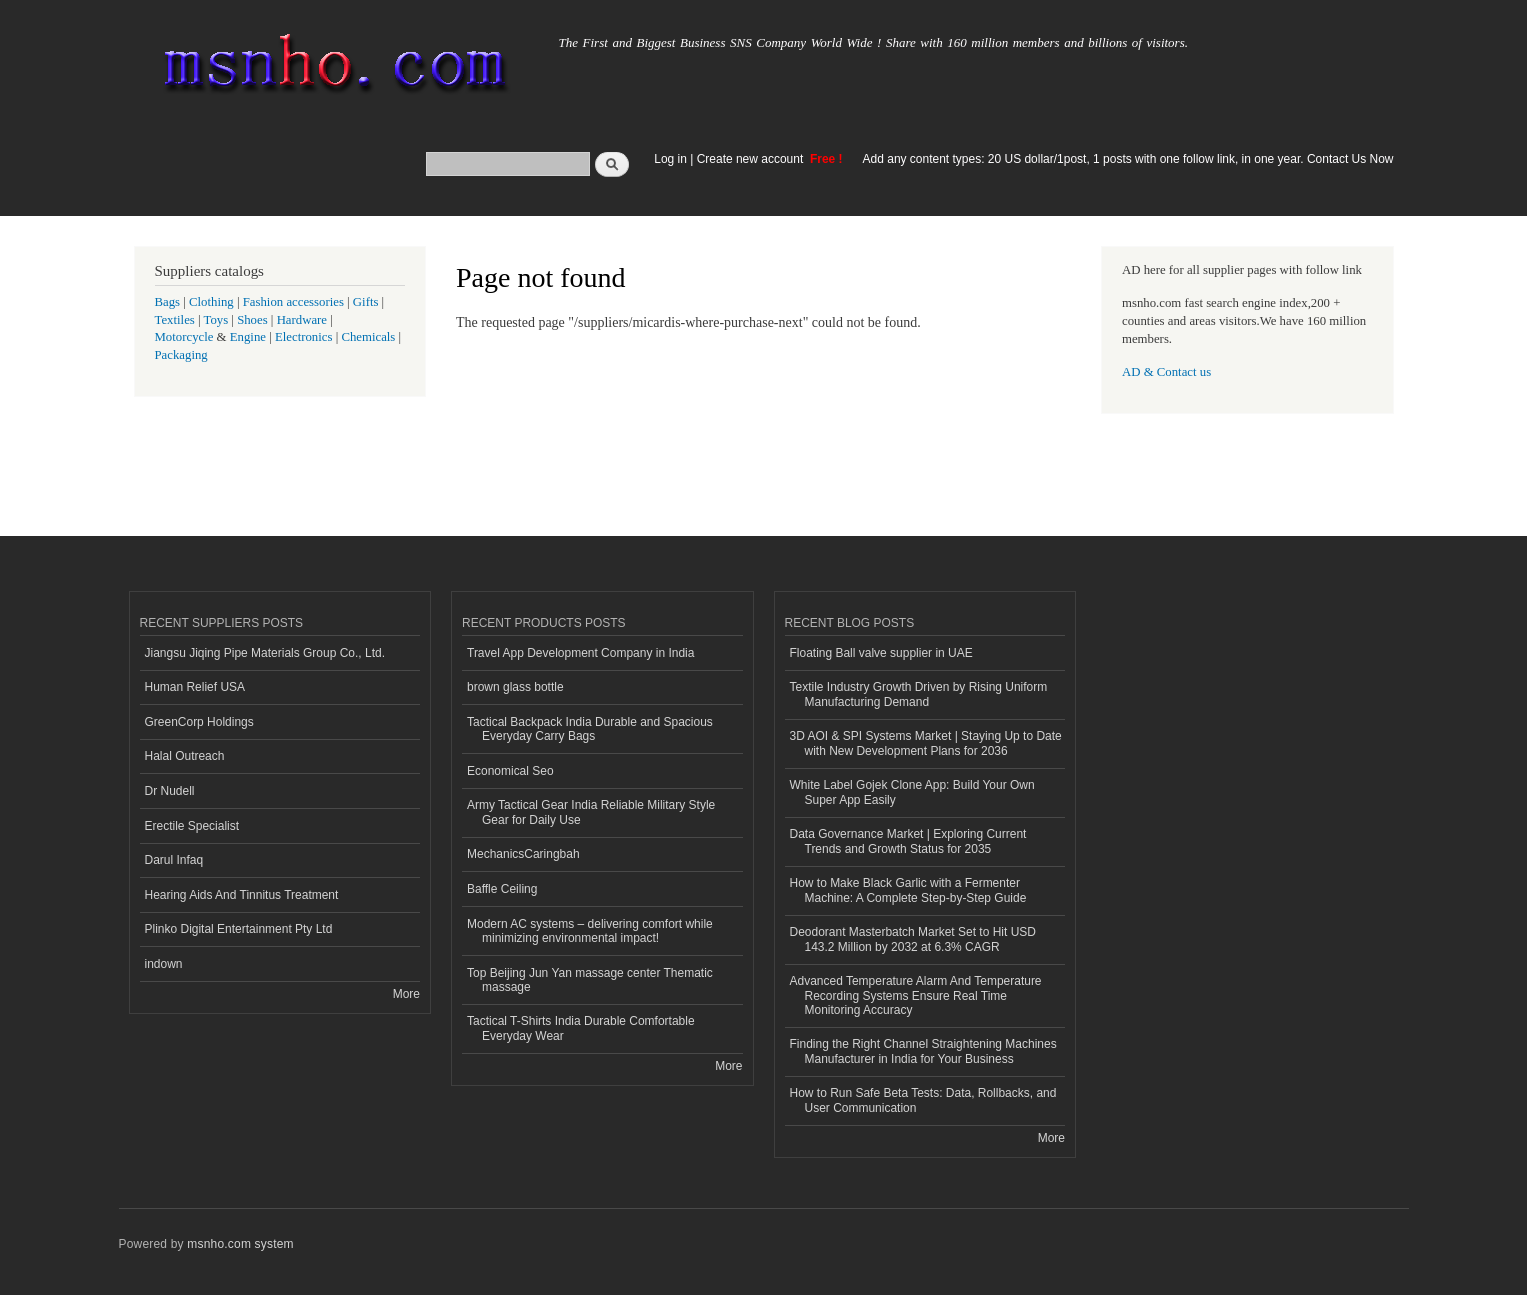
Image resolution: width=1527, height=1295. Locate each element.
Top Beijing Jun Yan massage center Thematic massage (590, 980)
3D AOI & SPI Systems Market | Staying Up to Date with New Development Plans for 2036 (926, 743)
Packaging (181, 355)
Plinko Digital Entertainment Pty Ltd (239, 929)
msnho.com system (240, 1244)
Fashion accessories (293, 302)
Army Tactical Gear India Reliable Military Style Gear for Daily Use (591, 812)
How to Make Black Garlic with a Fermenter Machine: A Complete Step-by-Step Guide (908, 890)
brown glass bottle (515, 687)
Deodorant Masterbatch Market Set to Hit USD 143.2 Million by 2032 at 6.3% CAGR (913, 939)
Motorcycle (184, 337)
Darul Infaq (174, 860)
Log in (670, 159)
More (406, 994)
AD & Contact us (1166, 372)
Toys (216, 320)
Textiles (175, 320)
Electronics (304, 337)
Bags (168, 302)
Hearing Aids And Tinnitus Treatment (242, 895)
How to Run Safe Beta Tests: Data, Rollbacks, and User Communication (923, 1100)
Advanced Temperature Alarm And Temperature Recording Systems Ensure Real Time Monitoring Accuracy (916, 995)
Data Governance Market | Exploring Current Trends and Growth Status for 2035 (908, 841)
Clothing (211, 302)
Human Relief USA (195, 687)
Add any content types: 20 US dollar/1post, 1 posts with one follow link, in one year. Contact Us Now (1128, 159)
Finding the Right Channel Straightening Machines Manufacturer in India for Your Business (923, 1051)
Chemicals (369, 337)
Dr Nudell (170, 791)
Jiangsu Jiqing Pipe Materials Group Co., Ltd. (265, 653)
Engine (248, 337)
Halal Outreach (185, 756)
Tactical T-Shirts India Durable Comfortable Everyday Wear (581, 1028)
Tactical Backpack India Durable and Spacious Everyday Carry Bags (590, 729)
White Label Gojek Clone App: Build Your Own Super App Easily (912, 792)
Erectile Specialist (192, 826)
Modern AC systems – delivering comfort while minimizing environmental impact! (590, 931)
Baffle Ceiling (502, 889)
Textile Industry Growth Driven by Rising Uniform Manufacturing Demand (919, 694)
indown (164, 964)
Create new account (752, 159)
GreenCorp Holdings (199, 722)
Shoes (252, 320)
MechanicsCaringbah (523, 854)
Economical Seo (510, 771)
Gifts (366, 302)
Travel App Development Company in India (580, 653)
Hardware (302, 320)
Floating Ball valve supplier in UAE (881, 653)
